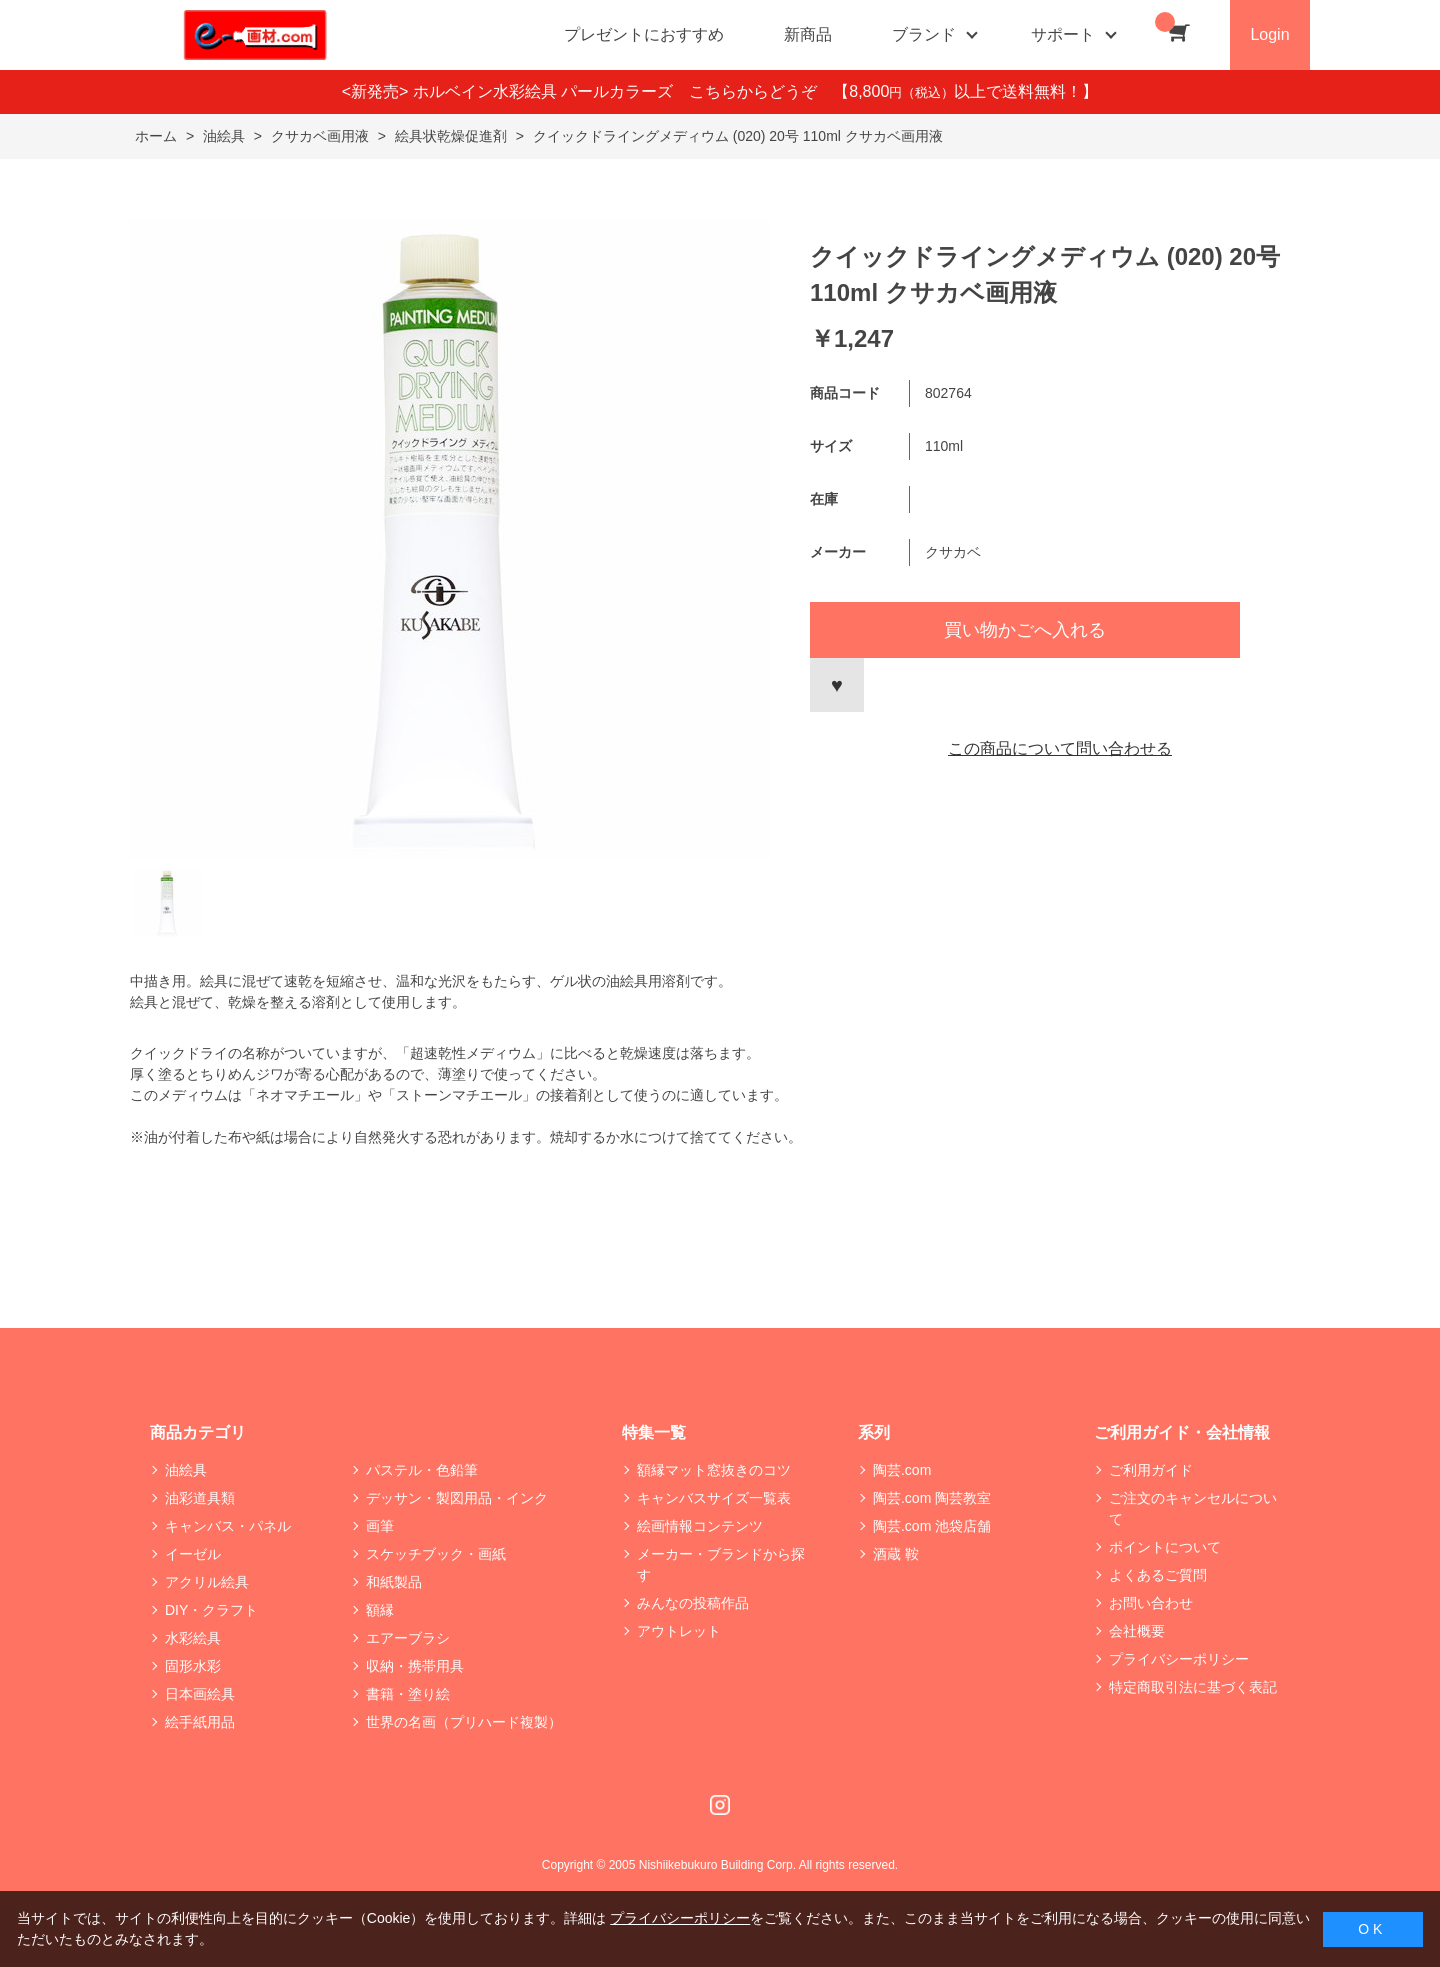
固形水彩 (193, 1666)
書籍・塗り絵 (408, 1694)
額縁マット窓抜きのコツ (714, 1470)
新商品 (808, 34)
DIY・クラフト (211, 1610)
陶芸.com (902, 1470)
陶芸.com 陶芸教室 (932, 1498)
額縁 (380, 1610)
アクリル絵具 (207, 1582)
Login (1269, 34)
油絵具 (186, 1470)
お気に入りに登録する (837, 685)
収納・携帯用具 (415, 1666)
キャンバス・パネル (228, 1526)
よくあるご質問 (1158, 1575)
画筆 (380, 1526)
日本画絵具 (200, 1694)
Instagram (720, 1805)
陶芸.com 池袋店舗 (932, 1526)
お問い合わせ (1151, 1603)
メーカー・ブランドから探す (721, 1564)
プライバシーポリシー (1179, 1659)
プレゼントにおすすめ (644, 34)
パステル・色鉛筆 (422, 1470)
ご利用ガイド (1151, 1470)
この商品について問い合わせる (1060, 748)
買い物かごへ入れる (1025, 630)
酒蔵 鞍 (896, 1554)
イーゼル (193, 1554)
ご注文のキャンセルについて (1193, 1508)
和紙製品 (394, 1582)
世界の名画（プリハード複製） (464, 1722)
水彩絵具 (193, 1638)
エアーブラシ (408, 1638)
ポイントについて (1165, 1547)
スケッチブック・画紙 (436, 1554)
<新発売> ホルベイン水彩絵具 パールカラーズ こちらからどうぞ (588, 91)
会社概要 (1137, 1631)
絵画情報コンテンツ (700, 1526)
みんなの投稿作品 (693, 1603)
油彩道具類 (200, 1498)
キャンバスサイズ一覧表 (714, 1498)
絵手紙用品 (200, 1722)
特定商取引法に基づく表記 (1193, 1687)
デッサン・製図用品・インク (457, 1498)
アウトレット (679, 1631)
